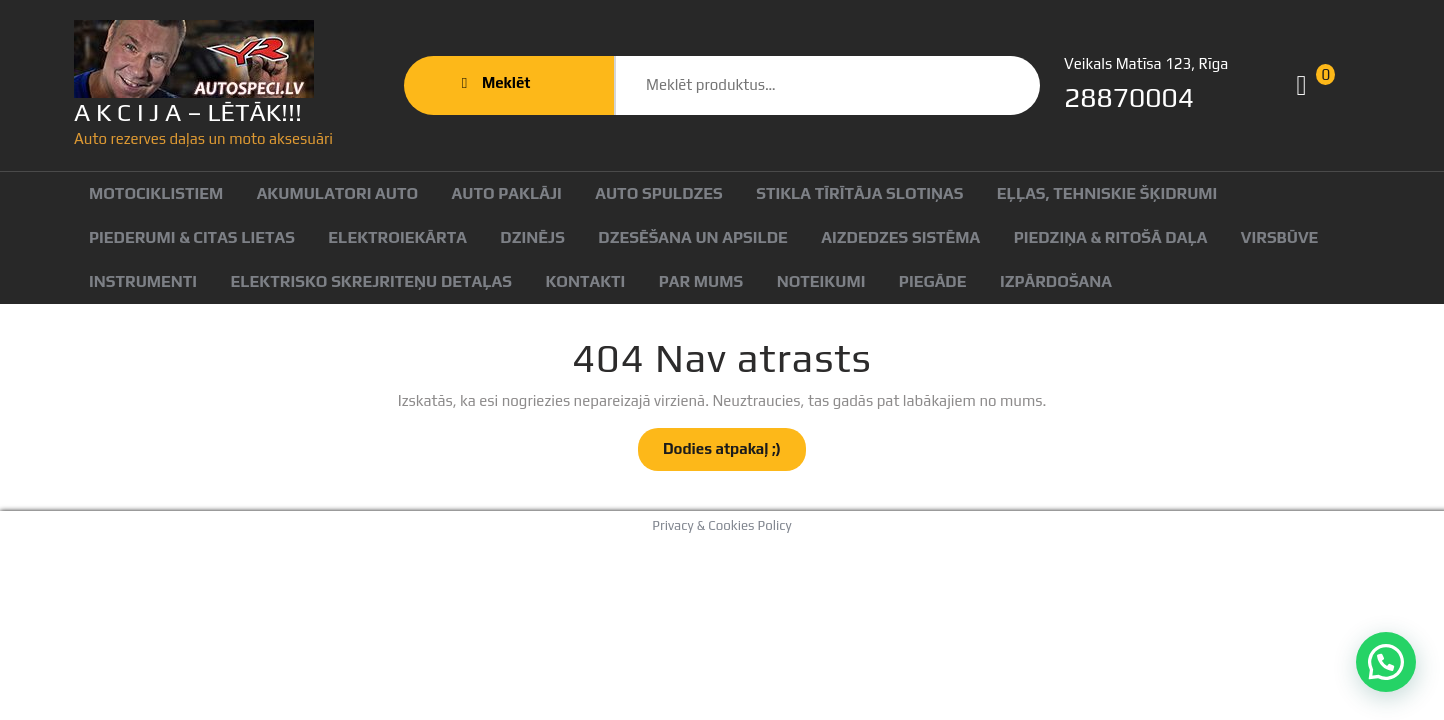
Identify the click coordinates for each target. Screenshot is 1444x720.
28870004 (1129, 97)
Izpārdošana (1056, 281)
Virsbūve (1279, 237)
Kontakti (585, 281)
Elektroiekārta (397, 237)
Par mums (701, 281)
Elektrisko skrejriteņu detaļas (371, 281)
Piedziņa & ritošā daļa (1111, 237)
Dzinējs (532, 237)
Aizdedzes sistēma (900, 237)
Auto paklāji (507, 193)
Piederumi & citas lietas (192, 237)
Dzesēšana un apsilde (693, 237)
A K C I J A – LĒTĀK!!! (188, 112)
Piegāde (933, 281)
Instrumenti (143, 281)
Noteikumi (821, 281)
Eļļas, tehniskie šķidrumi (1107, 193)
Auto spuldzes (659, 193)
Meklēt (976, 85)
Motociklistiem (156, 193)
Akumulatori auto (337, 193)
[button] (1386, 662)
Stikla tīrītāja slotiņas (859, 193)
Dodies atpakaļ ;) (734, 454)
